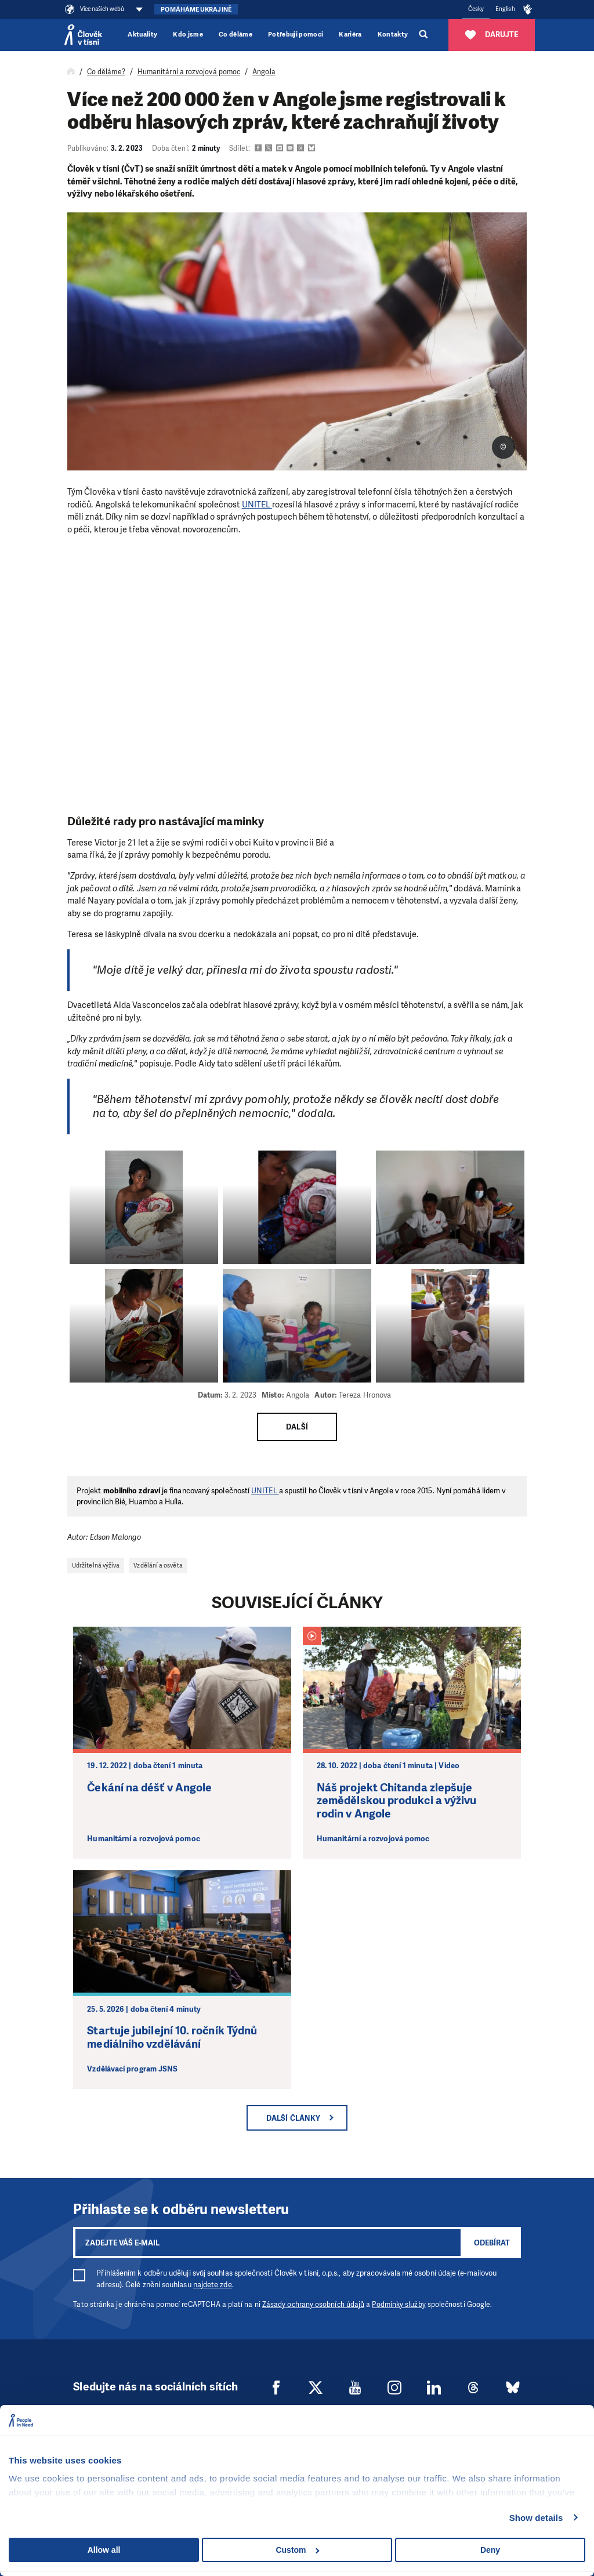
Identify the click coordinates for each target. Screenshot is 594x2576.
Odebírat (492, 2243)
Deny (490, 2550)
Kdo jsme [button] (188, 34)
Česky (476, 9)
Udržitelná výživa (95, 1565)
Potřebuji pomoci (295, 34)
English (505, 9)
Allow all (104, 2550)
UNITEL (257, 504)
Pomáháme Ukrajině (196, 9)
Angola (263, 72)
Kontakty (393, 34)
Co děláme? (106, 72)
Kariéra (350, 34)
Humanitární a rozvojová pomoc (188, 72)
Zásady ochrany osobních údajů (313, 2304)
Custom (297, 2550)
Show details (536, 2518)
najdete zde (212, 2285)
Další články (293, 2118)
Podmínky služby (398, 2304)
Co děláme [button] (235, 34)
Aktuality (142, 34)
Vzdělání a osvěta (157, 1565)
